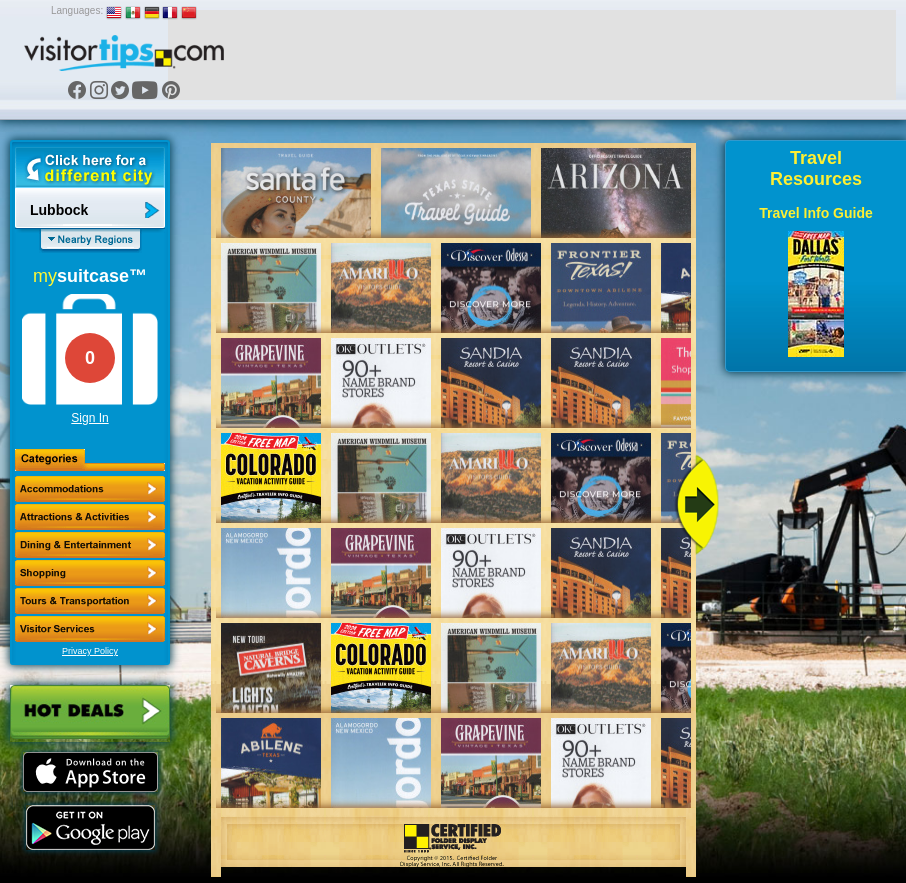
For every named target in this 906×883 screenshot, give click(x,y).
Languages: (77, 10)
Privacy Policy (90, 651)
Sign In (89, 418)
